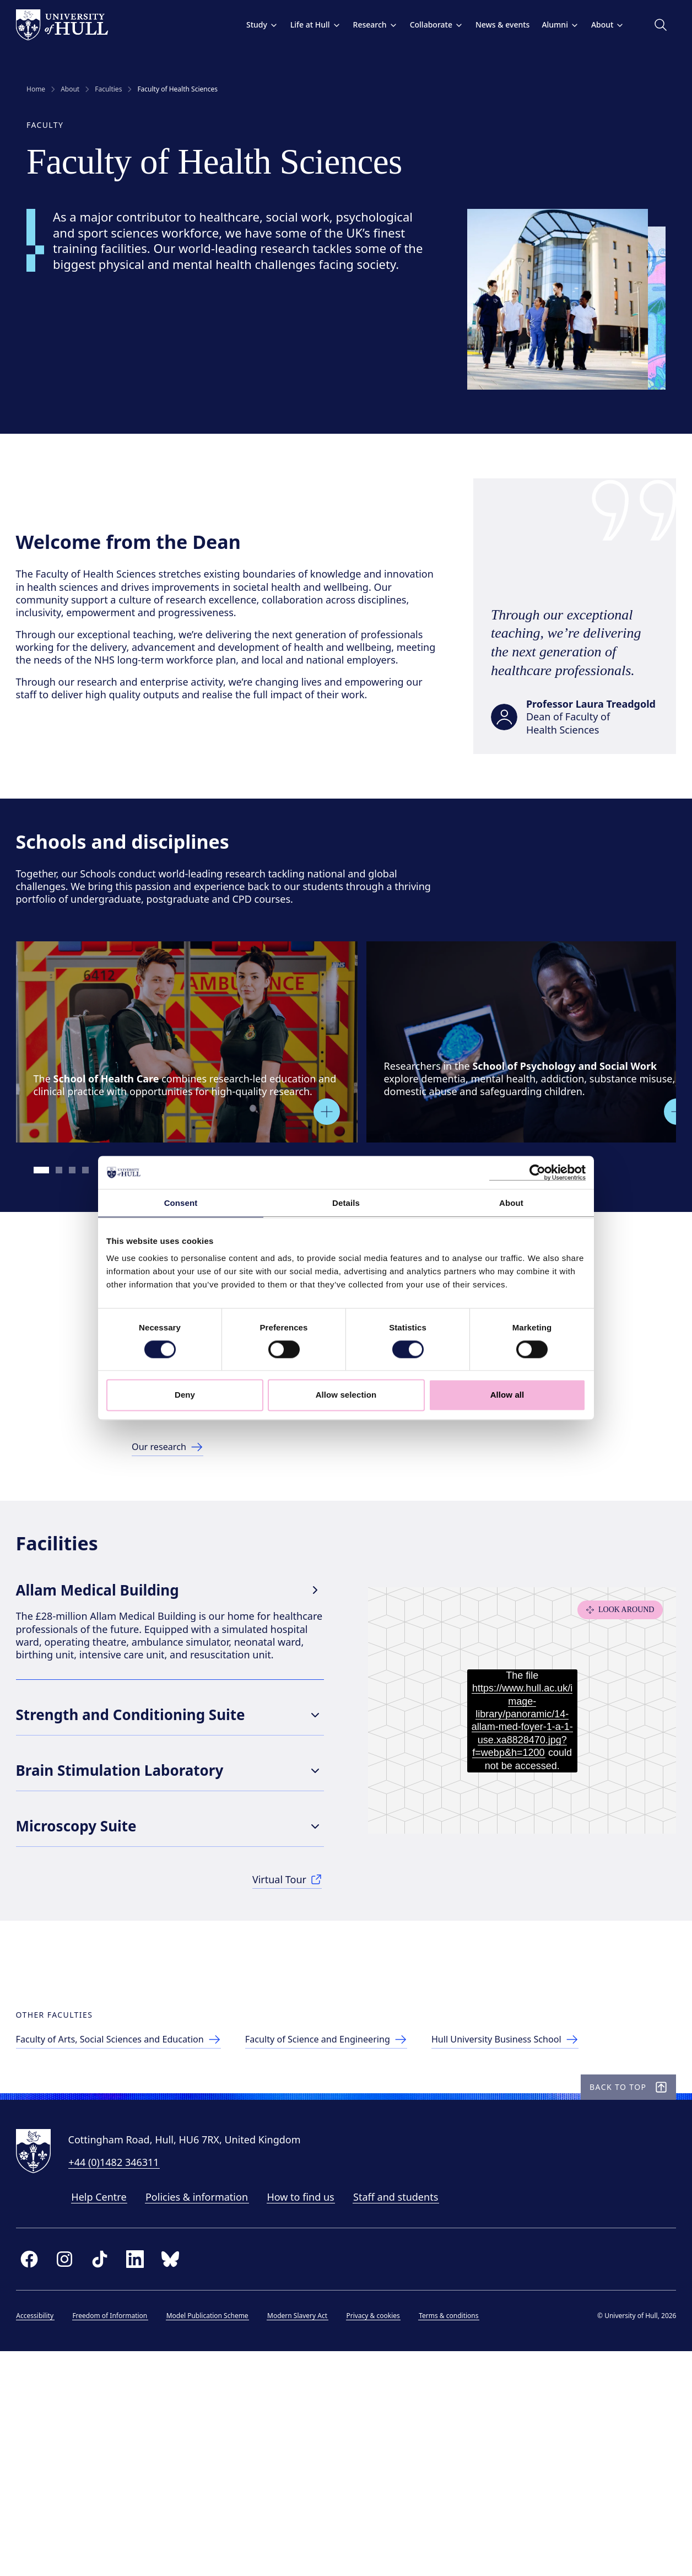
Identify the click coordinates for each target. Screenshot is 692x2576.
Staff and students (406, 2415)
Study (251, 24)
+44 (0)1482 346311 (124, 2381)
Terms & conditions (459, 2534)
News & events (491, 24)
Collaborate (425, 24)
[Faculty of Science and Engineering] (368, 2232)
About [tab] (511, 1203)
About (597, 24)
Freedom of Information (120, 2534)
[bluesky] (180, 2478)
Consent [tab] (181, 1203)
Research (364, 24)
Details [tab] (346, 1203)
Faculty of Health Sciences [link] (177, 89)
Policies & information (207, 2415)
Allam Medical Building (175, 1718)
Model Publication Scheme (218, 2534)
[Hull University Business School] (562, 2232)
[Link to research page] (172, 1537)
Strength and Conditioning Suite (175, 1851)
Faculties (108, 89)
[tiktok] (110, 2478)
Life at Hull (304, 24)
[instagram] (75, 2478)
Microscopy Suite (175, 1962)
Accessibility (45, 2534)
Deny (185, 1395)
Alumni (550, 24)
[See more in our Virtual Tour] (288, 2016)
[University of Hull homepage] (72, 24)
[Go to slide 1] (53, 1226)
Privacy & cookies (383, 2534)
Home (35, 89)
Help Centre (109, 2415)
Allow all (507, 1395)
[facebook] (39, 2478)
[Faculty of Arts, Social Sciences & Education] (141, 2232)
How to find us (311, 2415)
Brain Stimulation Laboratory (175, 1907)
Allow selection (346, 1395)
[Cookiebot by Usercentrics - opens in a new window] (537, 1172)
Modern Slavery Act (308, 2534)
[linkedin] (145, 2478)
